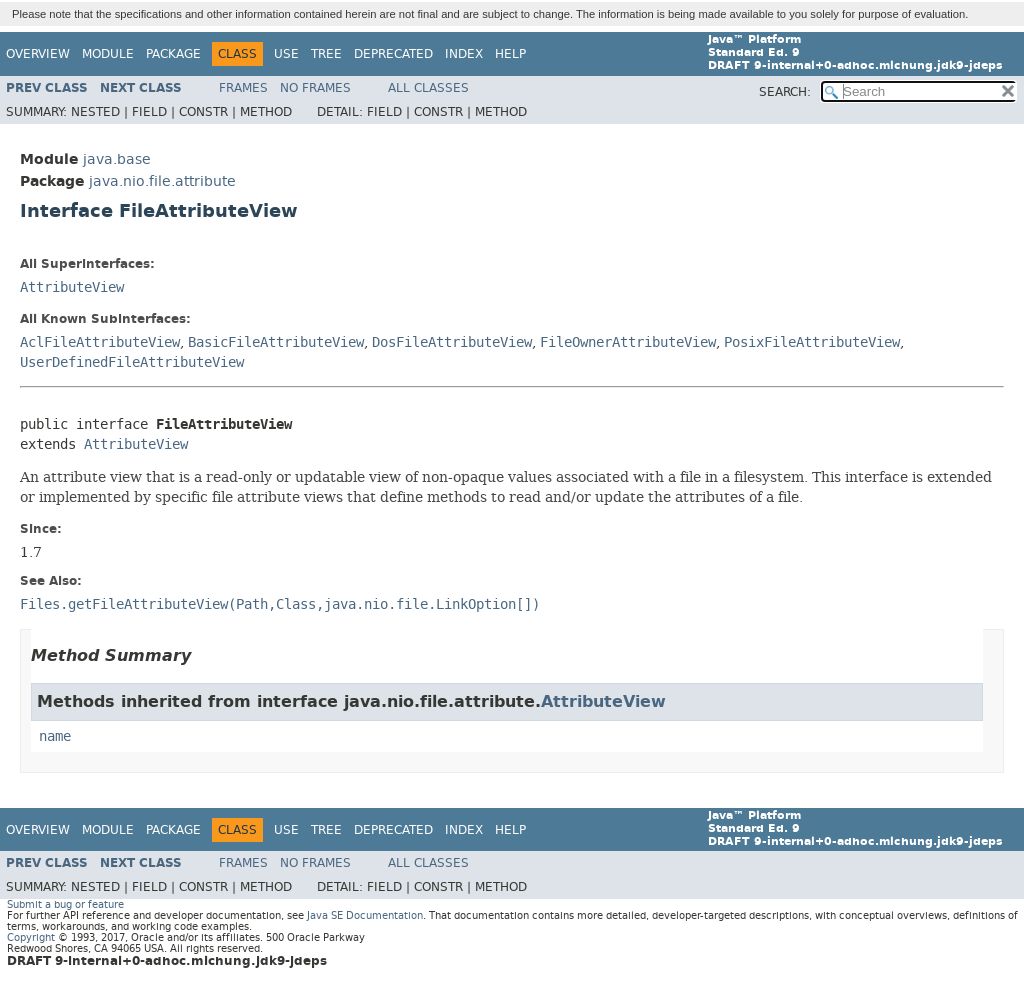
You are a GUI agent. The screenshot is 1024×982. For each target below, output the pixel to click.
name (55, 736)
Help (510, 54)
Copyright (31, 937)
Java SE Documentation (365, 915)
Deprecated (393, 54)
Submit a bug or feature (65, 904)
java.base (117, 159)
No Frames (315, 88)
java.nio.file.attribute (162, 181)
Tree (326, 54)
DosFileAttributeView (452, 342)
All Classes (428, 88)
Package (173, 54)
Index (464, 54)
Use (286, 54)
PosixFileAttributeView (812, 342)
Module (108, 54)
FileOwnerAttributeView (628, 342)
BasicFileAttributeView (276, 342)
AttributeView (72, 287)
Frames (243, 88)
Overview (38, 54)
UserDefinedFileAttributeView (132, 362)
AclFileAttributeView (100, 342)
